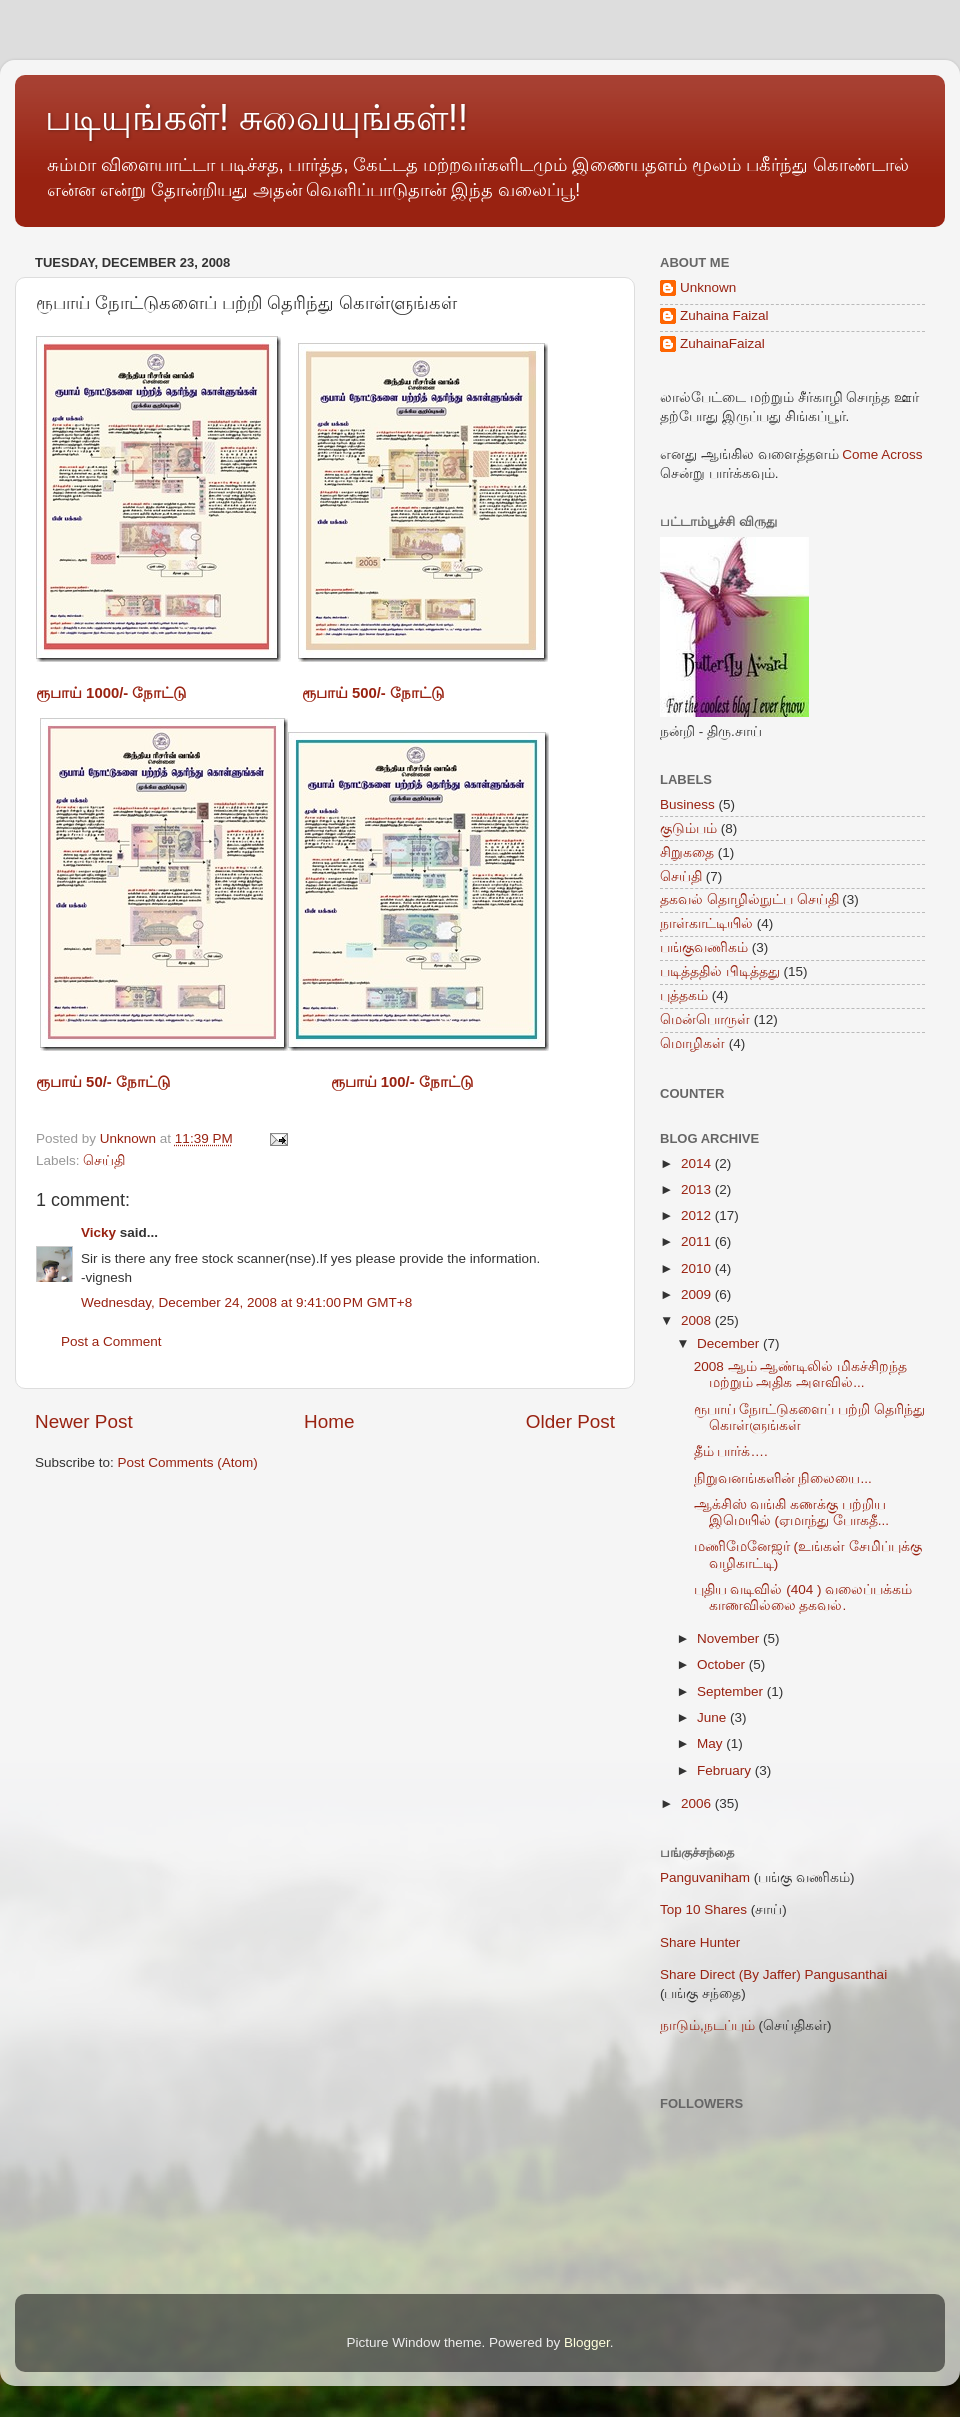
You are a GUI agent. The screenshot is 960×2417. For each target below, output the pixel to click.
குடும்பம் (688, 828)
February (726, 1770)
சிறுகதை (687, 852)
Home (329, 1421)
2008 (698, 1320)
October (723, 1664)
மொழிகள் (692, 1043)
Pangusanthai (846, 1974)
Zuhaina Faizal (724, 315)
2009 (698, 1294)
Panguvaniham (705, 1877)
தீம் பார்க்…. (731, 1451)
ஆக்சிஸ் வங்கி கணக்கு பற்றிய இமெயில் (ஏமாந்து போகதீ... (791, 1512)
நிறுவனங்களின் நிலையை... (783, 1478)
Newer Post (84, 1421)
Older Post (570, 1421)
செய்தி (104, 1160)
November (730, 1638)
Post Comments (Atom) (188, 1462)
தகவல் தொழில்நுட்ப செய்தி (749, 899)
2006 (698, 1803)
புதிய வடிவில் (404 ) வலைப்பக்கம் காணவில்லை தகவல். (803, 1597)
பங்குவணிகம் (704, 947)
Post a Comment (111, 1341)
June (713, 1717)
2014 (698, 1163)
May (711, 1743)
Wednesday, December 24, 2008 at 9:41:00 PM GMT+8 (246, 1302)
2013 (698, 1189)
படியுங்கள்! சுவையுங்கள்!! (256, 117)
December (730, 1343)
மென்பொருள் (705, 1019)
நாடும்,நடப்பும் (707, 2025)
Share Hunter (700, 1942)
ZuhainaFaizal (722, 343)
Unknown (708, 287)
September (732, 1691)
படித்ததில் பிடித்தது (720, 971)
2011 (698, 1241)
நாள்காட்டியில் (706, 923)
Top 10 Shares (703, 1909)
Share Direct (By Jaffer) (730, 1974)
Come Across (882, 454)
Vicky (98, 1232)
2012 (698, 1215)
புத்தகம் (684, 995)
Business (687, 804)
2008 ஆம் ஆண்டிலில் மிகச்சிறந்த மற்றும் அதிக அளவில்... (800, 1374)
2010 (698, 1268)
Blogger (587, 2342)
